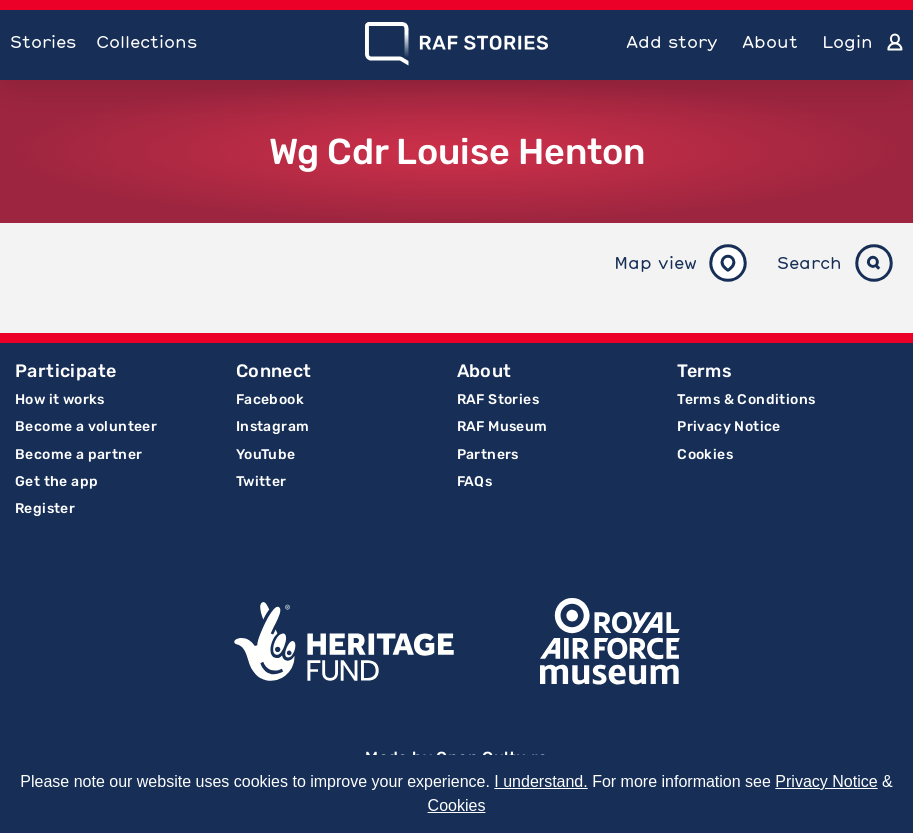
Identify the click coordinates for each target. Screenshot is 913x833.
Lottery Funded (344, 642)
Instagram (273, 426)
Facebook (270, 399)
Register (45, 508)
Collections (146, 41)
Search (809, 262)
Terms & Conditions (746, 399)
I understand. (540, 781)
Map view (655, 262)
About (770, 41)
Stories (43, 41)
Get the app (56, 481)
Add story (672, 41)
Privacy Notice (729, 426)
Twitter (261, 481)
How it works (60, 399)
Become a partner (78, 454)
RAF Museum (502, 426)
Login (847, 41)
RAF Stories (498, 399)
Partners (488, 454)
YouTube (266, 454)
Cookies (705, 454)
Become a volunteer (86, 426)
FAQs (475, 481)
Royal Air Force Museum (610, 642)
